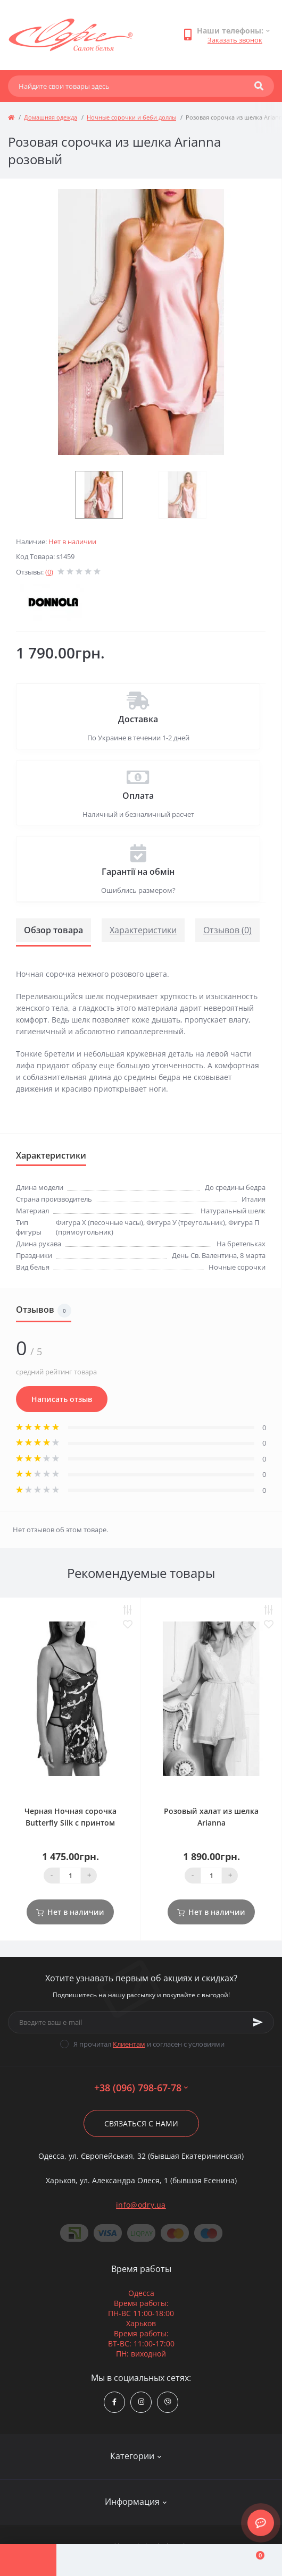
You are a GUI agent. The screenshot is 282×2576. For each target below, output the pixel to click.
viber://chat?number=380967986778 (167, 2401)
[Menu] (28, 2560)
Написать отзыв (61, 1399)
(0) (49, 572)
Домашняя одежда (50, 117)
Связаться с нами (141, 2123)
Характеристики (143, 930)
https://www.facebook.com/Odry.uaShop (114, 2401)
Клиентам (129, 2044)
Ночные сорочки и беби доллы (131, 117)
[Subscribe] (258, 2022)
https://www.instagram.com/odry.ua (141, 2401)
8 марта (253, 1255)
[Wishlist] (197, 2560)
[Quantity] (70, 1876)
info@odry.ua (141, 2205)
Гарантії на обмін (138, 871)
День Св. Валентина (204, 1255)
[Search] (259, 86)
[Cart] (254, 2560)
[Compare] (141, 2560)
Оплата (138, 795)
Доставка (138, 719)
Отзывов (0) (227, 930)
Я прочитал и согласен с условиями (149, 2044)
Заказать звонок (235, 40)
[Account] (84, 2560)
